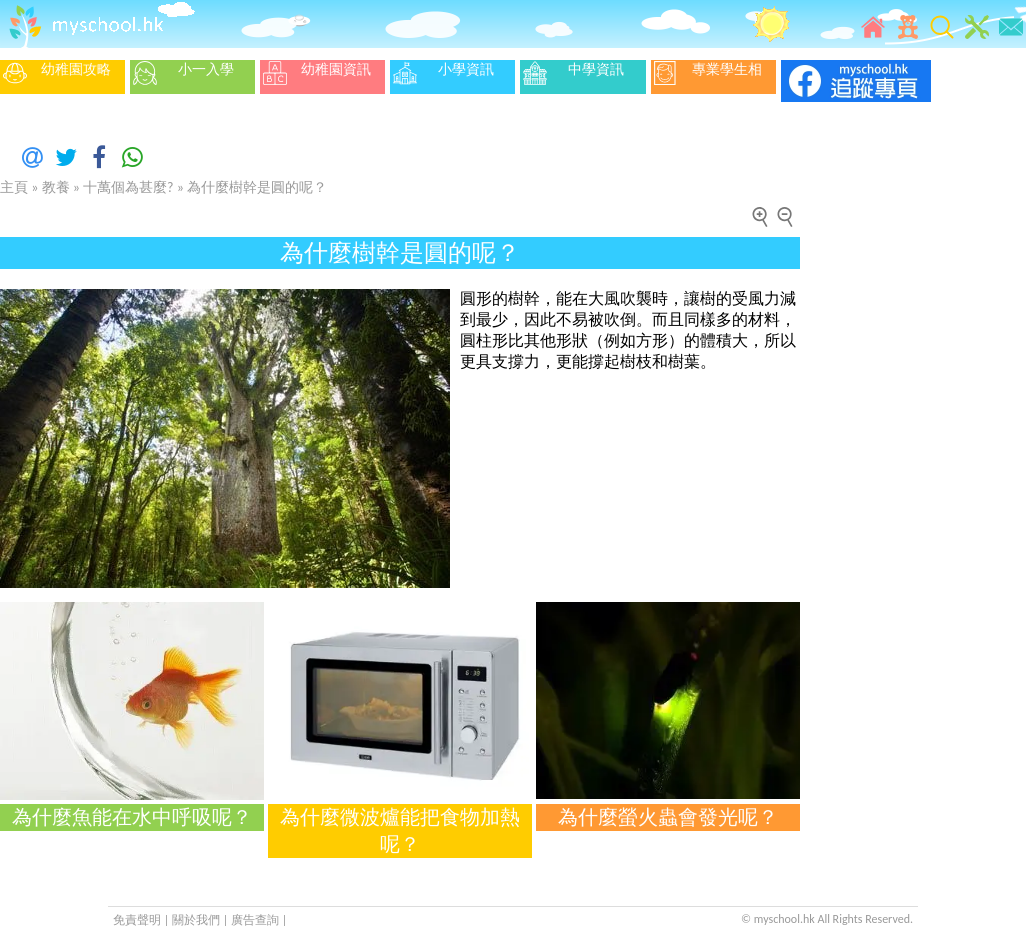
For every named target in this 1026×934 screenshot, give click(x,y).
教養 (56, 187)
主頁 (14, 187)
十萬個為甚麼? (128, 187)
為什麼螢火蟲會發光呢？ (668, 817)
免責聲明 (137, 920)
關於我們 (197, 920)
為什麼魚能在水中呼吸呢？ (132, 817)
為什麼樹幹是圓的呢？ (257, 187)
